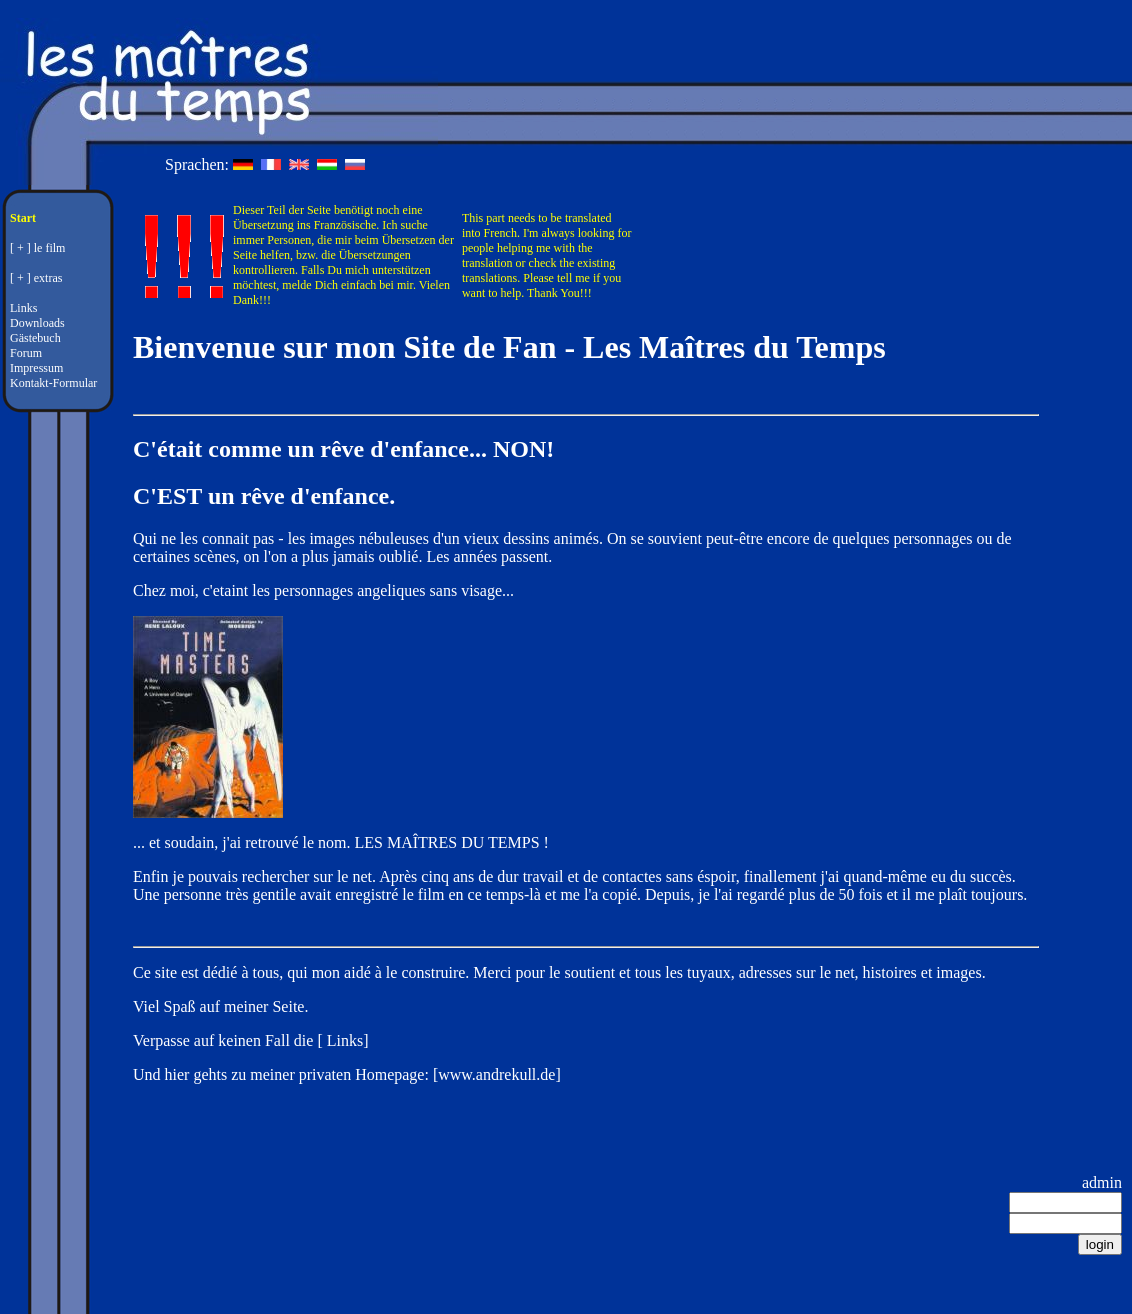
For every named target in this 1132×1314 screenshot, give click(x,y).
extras (48, 278)
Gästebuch (35, 338)
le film (50, 248)
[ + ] (20, 248)
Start (23, 218)
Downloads (37, 323)
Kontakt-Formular (53, 383)
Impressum (36, 368)
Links (23, 308)
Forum (26, 353)
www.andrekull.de (496, 1074)
